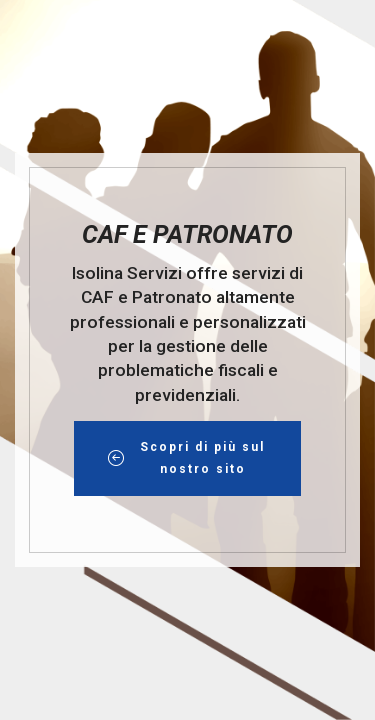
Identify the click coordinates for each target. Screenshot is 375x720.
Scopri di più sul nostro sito (187, 458)
